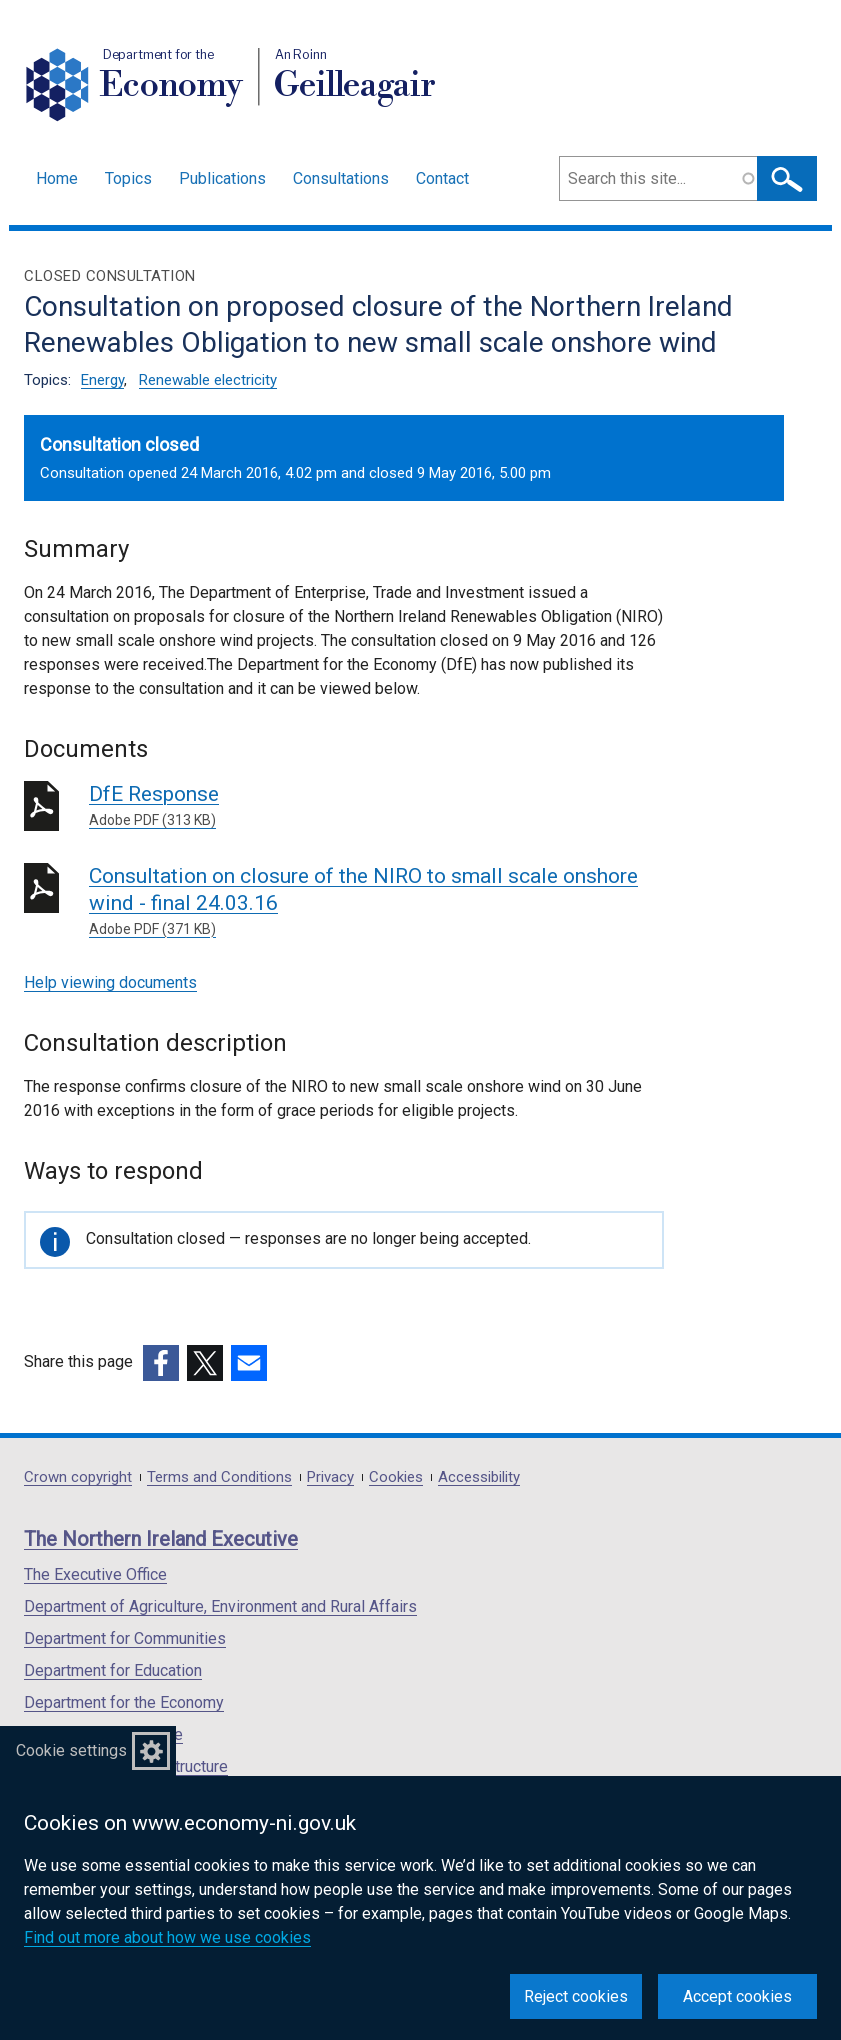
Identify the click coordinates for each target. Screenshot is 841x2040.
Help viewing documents (110, 982)
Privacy (330, 1477)
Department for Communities (125, 1638)
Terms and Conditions (219, 1477)
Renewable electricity (208, 380)
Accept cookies (737, 1996)
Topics (128, 178)
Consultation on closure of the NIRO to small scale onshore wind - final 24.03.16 (376, 902)
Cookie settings (71, 1750)
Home (57, 178)
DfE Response (376, 806)
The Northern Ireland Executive (161, 1539)
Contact (442, 178)
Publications (222, 178)
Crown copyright (78, 1477)
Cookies (396, 1477)
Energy (102, 380)
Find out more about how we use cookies (167, 1937)
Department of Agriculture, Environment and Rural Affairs (220, 1606)
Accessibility (479, 1477)
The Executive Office (95, 1574)
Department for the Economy (124, 1702)
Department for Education (113, 1670)
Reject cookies (576, 1996)
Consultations (341, 178)
